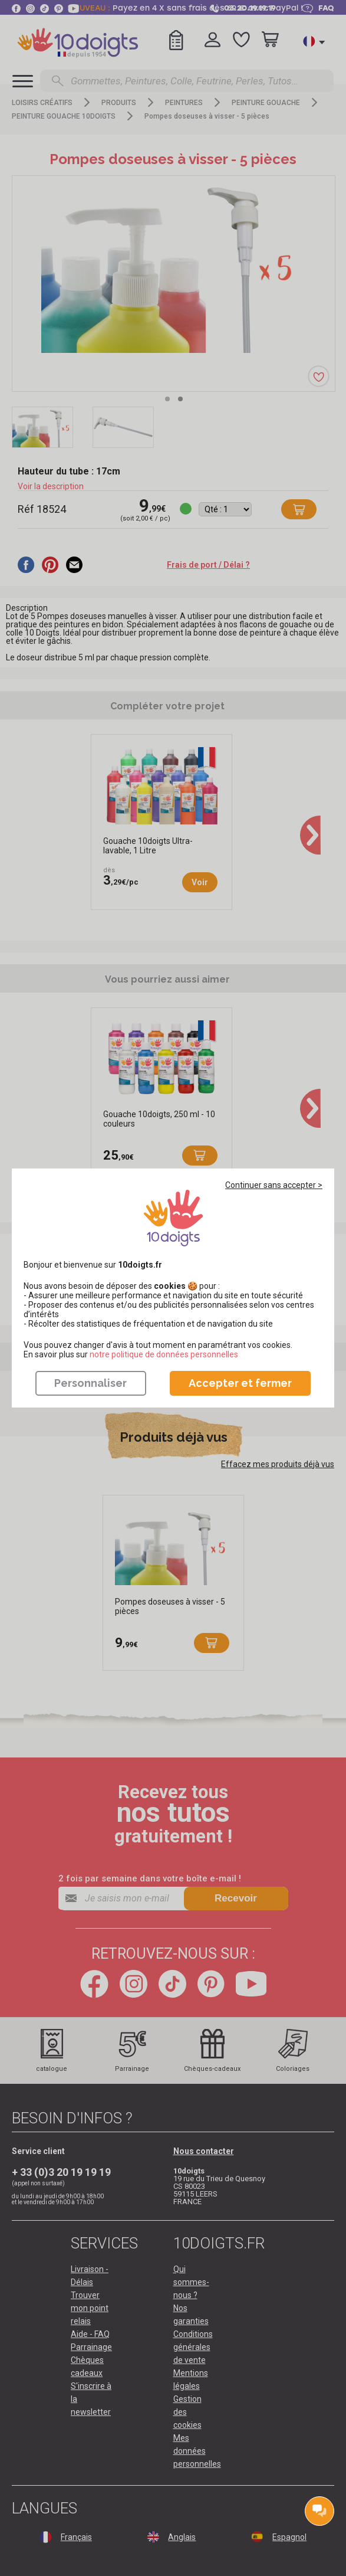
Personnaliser (90, 1383)
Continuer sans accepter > (273, 1185)
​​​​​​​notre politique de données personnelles (164, 1354)
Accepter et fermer (240, 1383)
